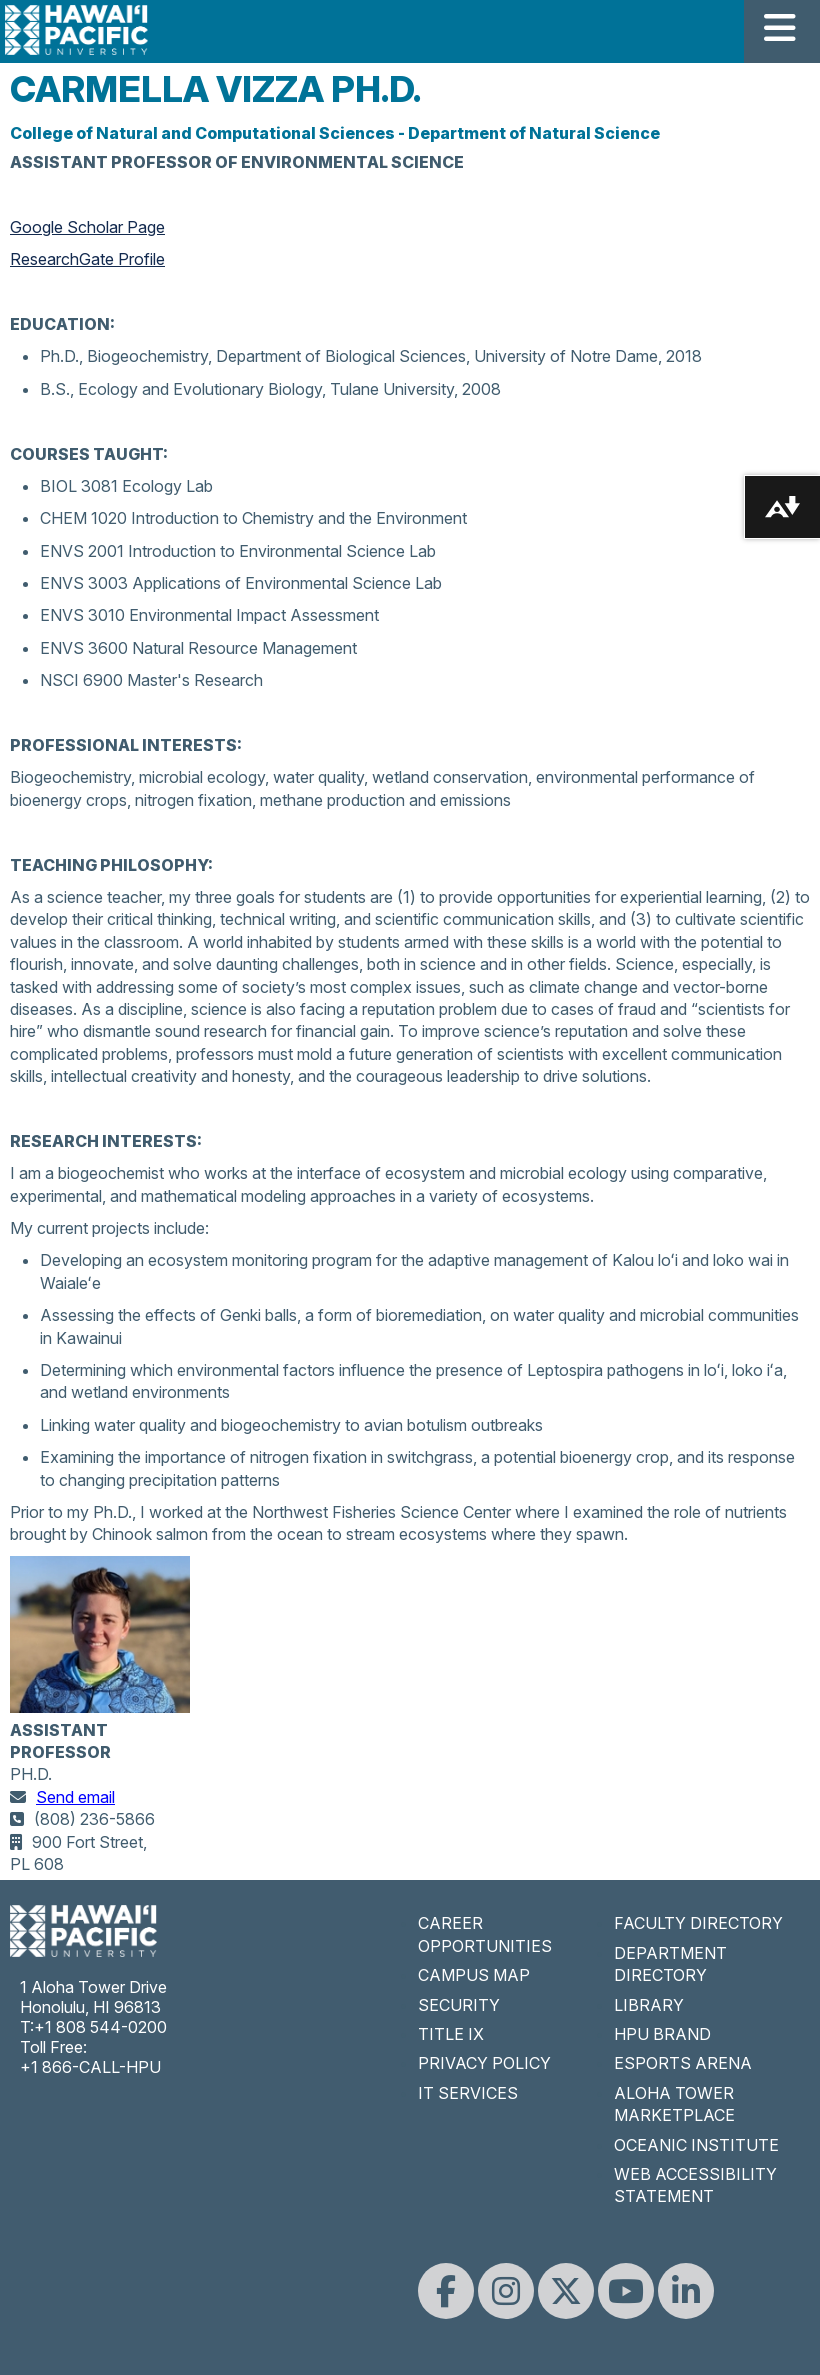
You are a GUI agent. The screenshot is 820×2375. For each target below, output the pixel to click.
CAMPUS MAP (474, 1975)
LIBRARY (649, 2005)
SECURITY (459, 2005)
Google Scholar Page (87, 227)
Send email (75, 1797)
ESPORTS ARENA (683, 2063)
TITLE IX (451, 2034)
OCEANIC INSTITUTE (696, 2145)
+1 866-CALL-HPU (90, 2067)
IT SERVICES (468, 2093)
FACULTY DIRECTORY (698, 1923)
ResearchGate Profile (87, 259)
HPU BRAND (662, 2034)
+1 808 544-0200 (100, 2027)
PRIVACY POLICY (484, 2063)
